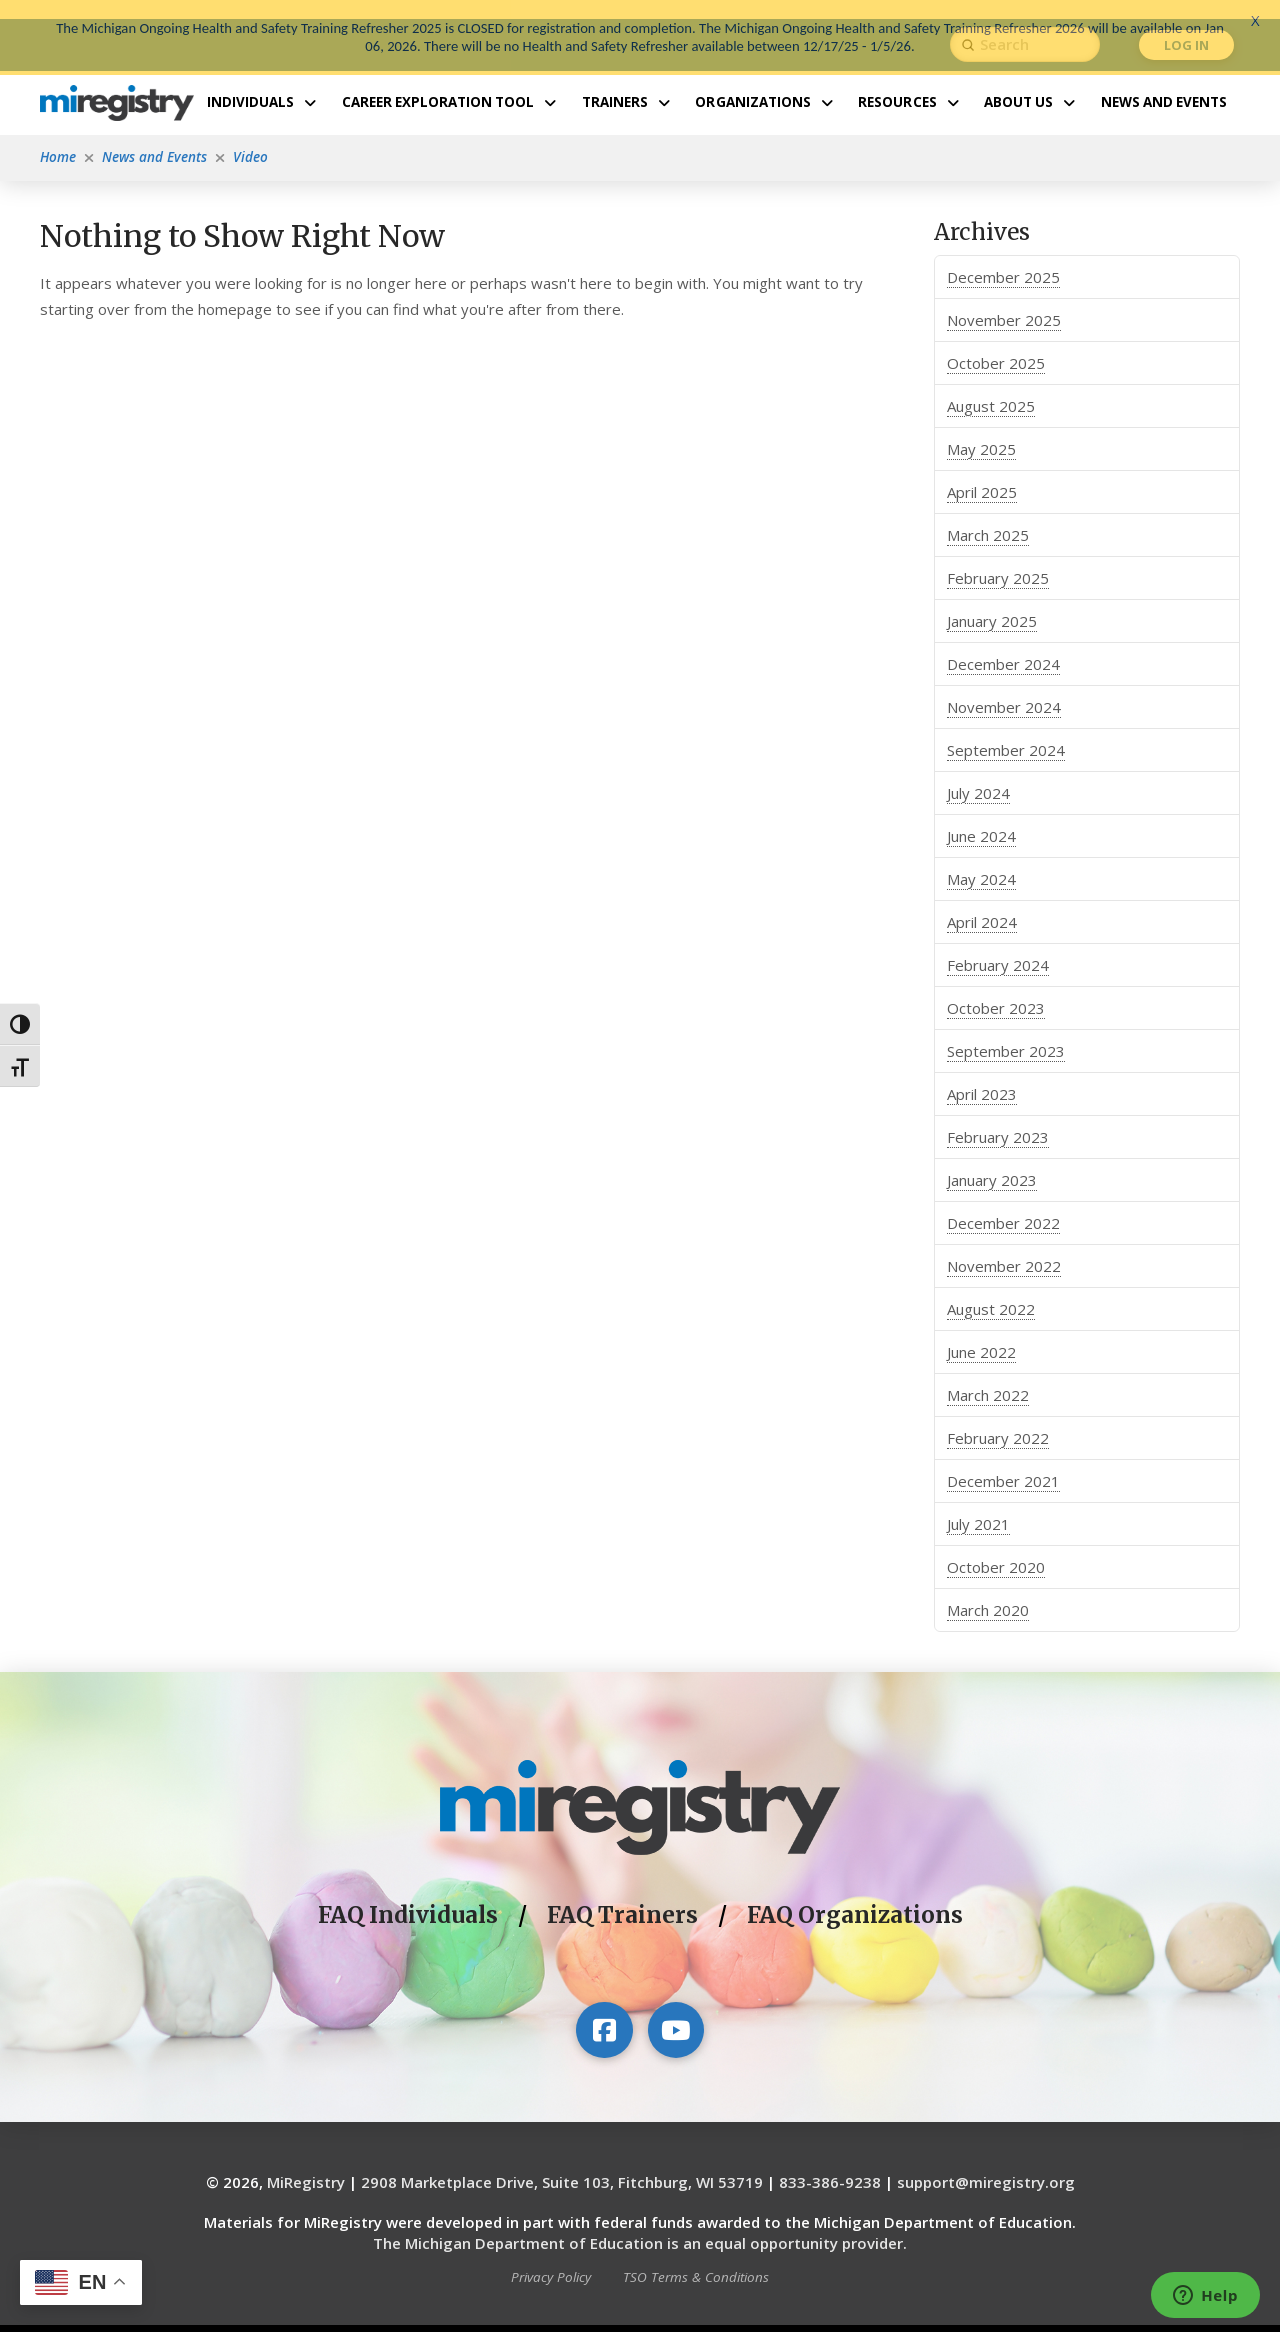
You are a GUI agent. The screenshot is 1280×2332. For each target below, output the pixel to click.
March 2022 (988, 1376)
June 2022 (981, 1333)
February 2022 (998, 1419)
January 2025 (992, 602)
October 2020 (996, 1548)
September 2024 (1006, 731)
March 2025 (988, 516)
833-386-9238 (830, 2164)
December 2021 (1003, 1462)
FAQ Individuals (408, 1897)
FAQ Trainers (622, 1897)
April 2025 (982, 473)
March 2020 (988, 1591)
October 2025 (996, 344)
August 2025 (991, 387)
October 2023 (996, 989)
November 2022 (1004, 1247)
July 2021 (978, 1505)
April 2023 (982, 1075)
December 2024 (1003, 645)
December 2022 (1003, 1204)
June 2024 (981, 817)
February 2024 (998, 946)
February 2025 (998, 559)
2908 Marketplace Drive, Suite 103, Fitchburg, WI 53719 (562, 2164)
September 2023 (1006, 1032)
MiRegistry (306, 2164)
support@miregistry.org (986, 2164)
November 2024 (1004, 688)
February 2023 (998, 1118)
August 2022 (991, 1290)
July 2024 (978, 774)
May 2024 (981, 860)
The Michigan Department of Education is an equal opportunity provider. (640, 2225)
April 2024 (982, 903)
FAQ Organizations (855, 1897)
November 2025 (1004, 301)
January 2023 (992, 1161)
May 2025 (981, 430)
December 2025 (1003, 258)
